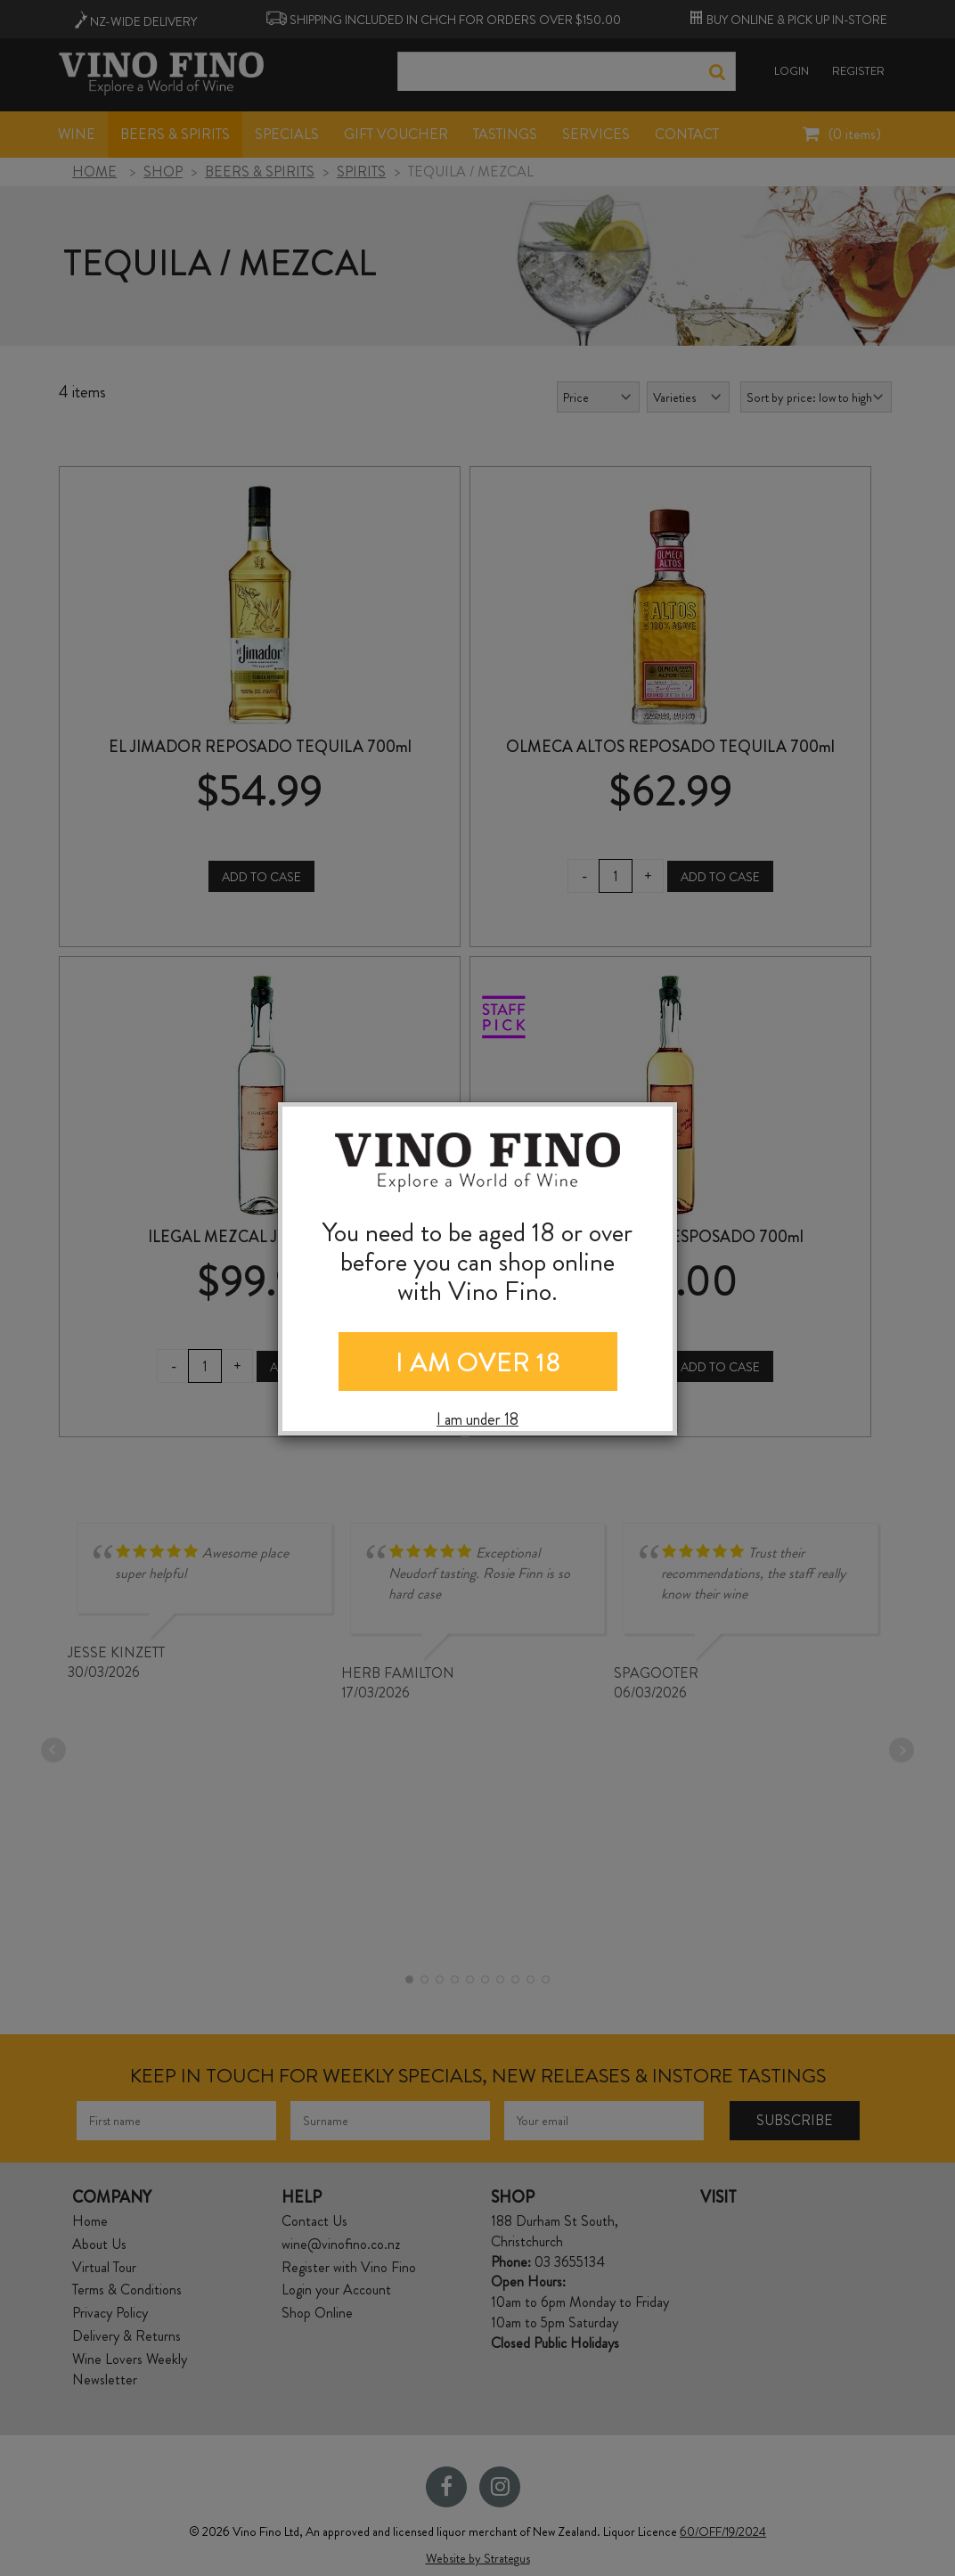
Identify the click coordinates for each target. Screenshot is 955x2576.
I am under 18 (477, 1420)
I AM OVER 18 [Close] (478, 1362)
